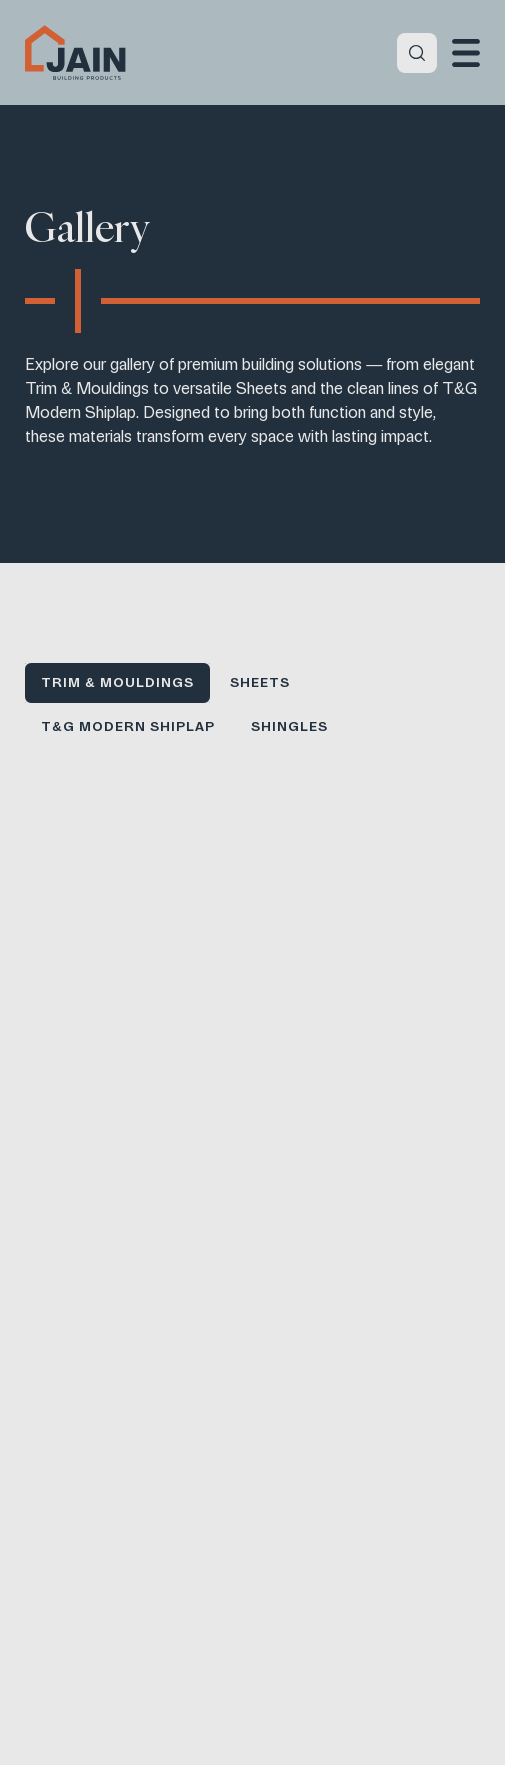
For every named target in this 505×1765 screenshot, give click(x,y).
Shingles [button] (289, 726)
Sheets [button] (260, 682)
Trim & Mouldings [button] (117, 682)
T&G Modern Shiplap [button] (127, 726)
